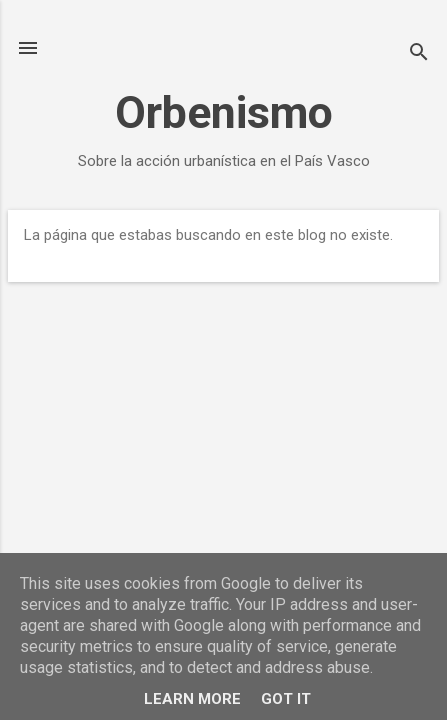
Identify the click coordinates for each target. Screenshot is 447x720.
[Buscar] (419, 54)
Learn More (192, 699)
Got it (286, 699)
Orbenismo (224, 112)
